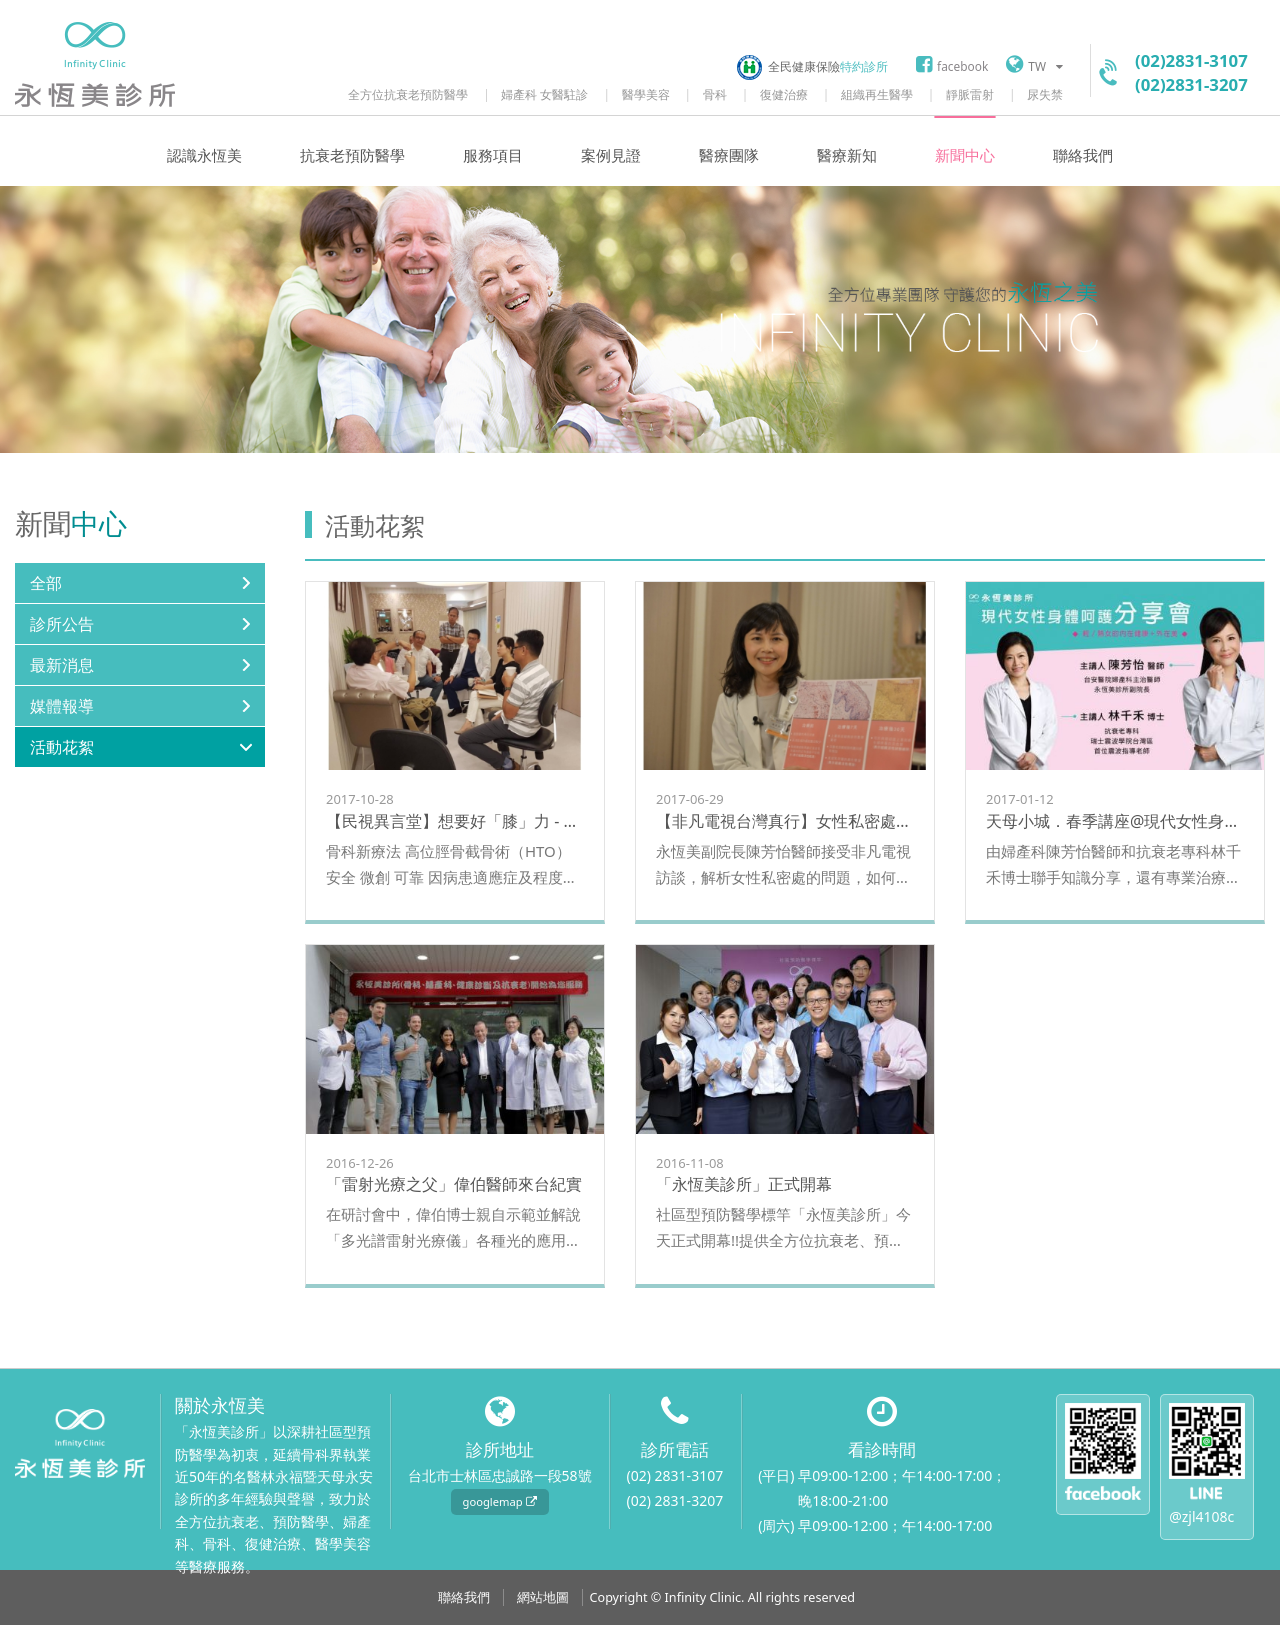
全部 (46, 583)
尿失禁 (1045, 94)
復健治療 (784, 94)
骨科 (715, 94)
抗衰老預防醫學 (352, 155)
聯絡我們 (1083, 155)
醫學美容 (646, 94)
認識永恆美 (204, 155)
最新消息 (62, 665)
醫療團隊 (729, 155)
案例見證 (611, 155)
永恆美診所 (95, 64)
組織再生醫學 (877, 94)
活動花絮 (62, 747)
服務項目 (493, 155)
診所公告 (62, 624)
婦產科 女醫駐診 (544, 94)
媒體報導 (62, 706)
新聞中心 (965, 155)
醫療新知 (847, 155)
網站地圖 (543, 1597)
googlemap (500, 1501)
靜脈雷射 (970, 94)
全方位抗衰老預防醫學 (408, 94)
